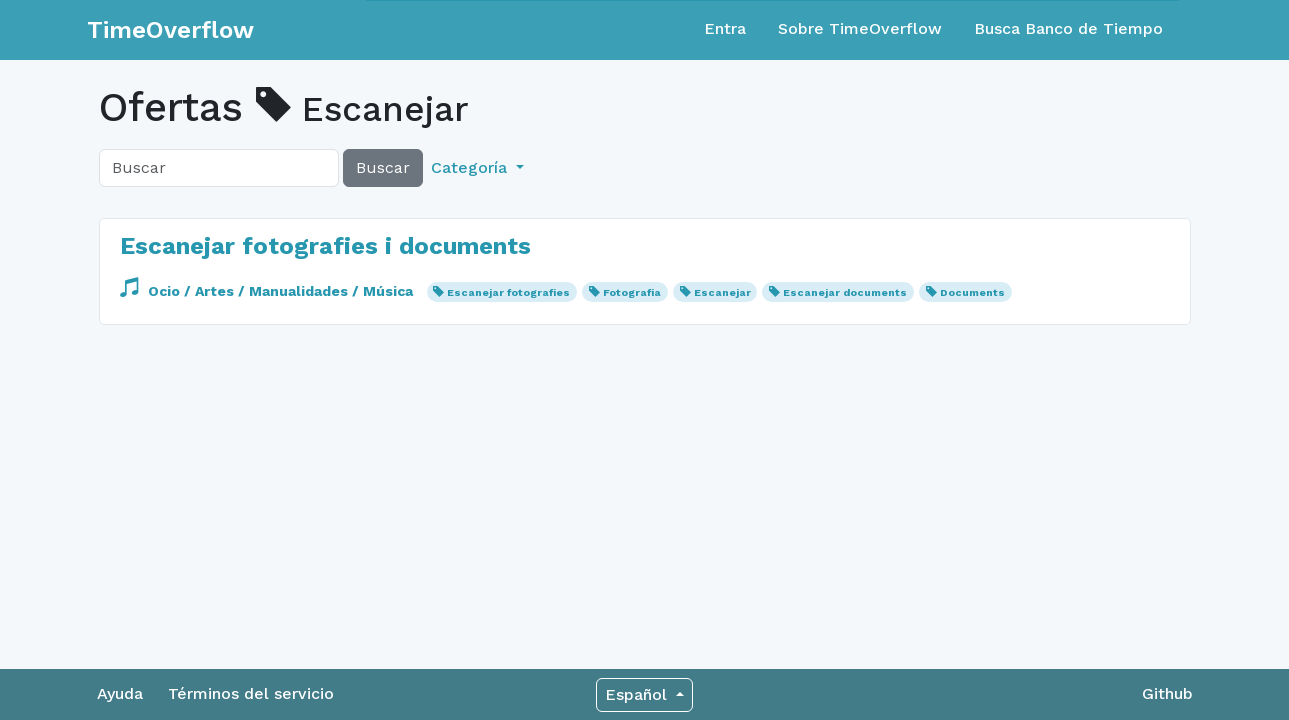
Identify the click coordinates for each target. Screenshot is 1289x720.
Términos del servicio (251, 693)
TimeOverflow (170, 30)
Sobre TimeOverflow (860, 28)
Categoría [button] (471, 167)
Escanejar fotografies (508, 292)
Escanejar (722, 292)
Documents (972, 292)
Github (1167, 693)
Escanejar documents (845, 292)
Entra (725, 28)
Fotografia (632, 292)
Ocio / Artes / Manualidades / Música (268, 291)
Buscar (383, 167)
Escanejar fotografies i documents (325, 246)
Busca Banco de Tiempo (1068, 28)
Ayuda (120, 693)
